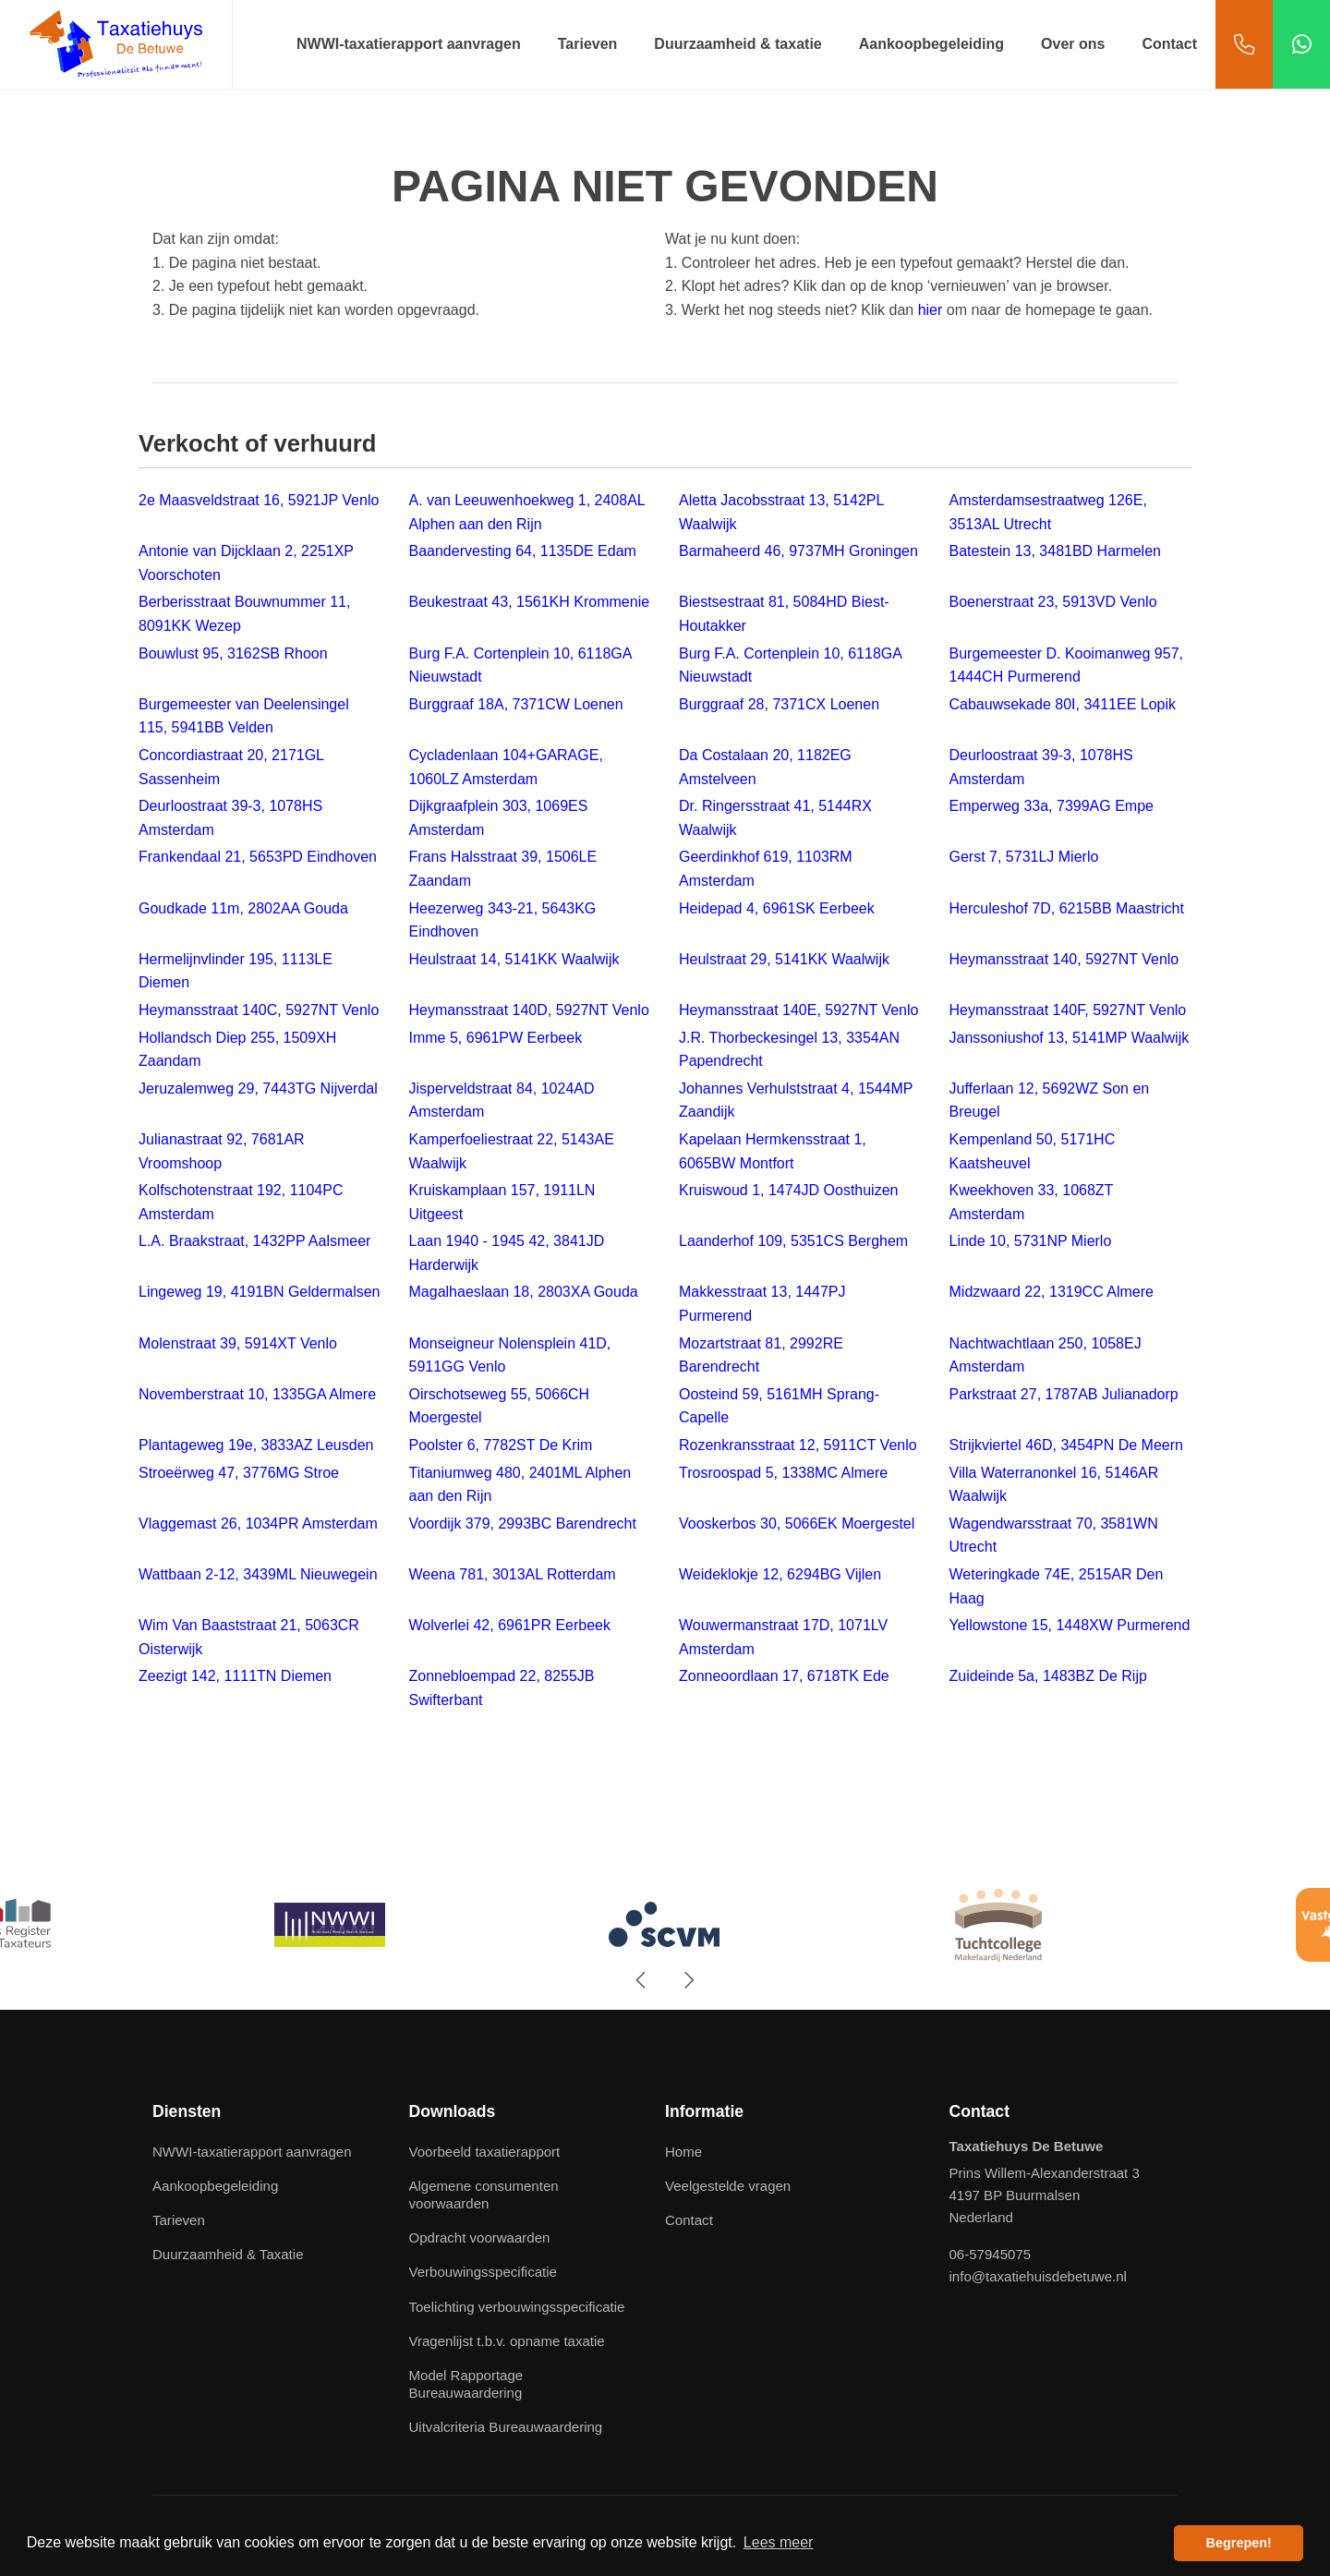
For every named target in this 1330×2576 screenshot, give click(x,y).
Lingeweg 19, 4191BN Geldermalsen (260, 1292)
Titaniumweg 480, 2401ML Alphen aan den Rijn (520, 1485)
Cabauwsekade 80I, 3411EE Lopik (1063, 704)
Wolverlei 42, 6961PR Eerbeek (510, 1625)
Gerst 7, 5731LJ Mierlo (1024, 857)
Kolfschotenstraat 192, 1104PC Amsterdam (241, 1202)
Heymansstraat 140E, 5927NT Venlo (798, 1010)
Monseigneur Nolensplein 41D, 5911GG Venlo (510, 1355)
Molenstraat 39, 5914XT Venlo (238, 1343)
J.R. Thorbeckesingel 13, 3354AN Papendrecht (789, 1050)
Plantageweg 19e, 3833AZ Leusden (256, 1445)
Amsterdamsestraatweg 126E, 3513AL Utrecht (1048, 512)
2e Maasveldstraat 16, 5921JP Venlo (259, 500)
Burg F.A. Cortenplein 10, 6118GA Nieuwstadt (520, 665)
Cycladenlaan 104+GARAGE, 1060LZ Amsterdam (506, 767)
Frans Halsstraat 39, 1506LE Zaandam (503, 869)
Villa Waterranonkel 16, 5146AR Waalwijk (1054, 1485)
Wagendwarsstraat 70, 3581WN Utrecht (1053, 1535)
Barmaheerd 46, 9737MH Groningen (798, 551)
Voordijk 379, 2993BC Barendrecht (522, 1523)
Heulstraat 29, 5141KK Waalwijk (784, 959)
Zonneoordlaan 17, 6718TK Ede (784, 1676)
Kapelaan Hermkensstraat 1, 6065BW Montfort (772, 1151)
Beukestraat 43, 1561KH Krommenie (529, 602)
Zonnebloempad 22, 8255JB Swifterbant (502, 1688)
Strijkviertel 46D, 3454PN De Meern (1066, 1445)
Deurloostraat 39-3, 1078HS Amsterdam (1041, 767)
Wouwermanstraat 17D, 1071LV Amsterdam (783, 1637)
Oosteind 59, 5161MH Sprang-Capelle (779, 1406)
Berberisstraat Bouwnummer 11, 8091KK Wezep (244, 614)
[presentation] (641, 1980)
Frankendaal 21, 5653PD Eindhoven (258, 857)
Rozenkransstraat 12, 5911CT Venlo (798, 1445)
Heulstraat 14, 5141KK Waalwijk (514, 959)
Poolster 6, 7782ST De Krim (501, 1445)
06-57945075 (990, 2254)
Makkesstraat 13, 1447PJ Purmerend (762, 1304)
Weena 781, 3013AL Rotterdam (512, 1574)
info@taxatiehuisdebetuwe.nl (1038, 2276)
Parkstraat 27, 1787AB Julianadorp (1064, 1394)
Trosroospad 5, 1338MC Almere (783, 1473)
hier (930, 310)
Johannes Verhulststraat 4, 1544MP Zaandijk (796, 1100)
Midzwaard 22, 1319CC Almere (1051, 1292)
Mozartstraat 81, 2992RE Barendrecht (761, 1355)
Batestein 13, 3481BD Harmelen (1055, 551)
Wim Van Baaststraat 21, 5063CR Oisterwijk (249, 1637)
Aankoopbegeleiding (931, 44)
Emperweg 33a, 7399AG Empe (1051, 806)
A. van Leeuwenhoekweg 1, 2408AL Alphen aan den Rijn (527, 512)
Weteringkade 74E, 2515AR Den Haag (1056, 1586)
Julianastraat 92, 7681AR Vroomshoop (222, 1151)
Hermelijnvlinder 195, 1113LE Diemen (235, 971)
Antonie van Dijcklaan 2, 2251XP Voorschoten (246, 563)
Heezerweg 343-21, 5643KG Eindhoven (503, 920)
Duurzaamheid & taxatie (737, 44)
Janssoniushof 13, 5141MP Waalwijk (1069, 1038)
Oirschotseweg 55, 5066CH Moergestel (499, 1406)
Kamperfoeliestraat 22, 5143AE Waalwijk (511, 1151)
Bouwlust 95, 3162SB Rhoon (233, 653)
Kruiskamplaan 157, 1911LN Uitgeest (502, 1202)
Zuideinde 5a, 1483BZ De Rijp (1048, 1676)
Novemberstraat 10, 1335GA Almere (257, 1394)
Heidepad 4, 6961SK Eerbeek (777, 908)
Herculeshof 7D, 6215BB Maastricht (1066, 908)
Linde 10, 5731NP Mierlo (1030, 1241)
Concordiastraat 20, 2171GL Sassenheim (231, 767)
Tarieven (588, 44)
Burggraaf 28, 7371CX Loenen (779, 704)
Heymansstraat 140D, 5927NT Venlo (529, 1010)
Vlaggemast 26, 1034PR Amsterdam (258, 1523)
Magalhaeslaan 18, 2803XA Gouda (523, 1292)
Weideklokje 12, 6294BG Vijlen (780, 1574)
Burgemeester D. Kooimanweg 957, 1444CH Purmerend (1066, 665)
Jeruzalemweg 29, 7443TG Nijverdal (258, 1088)
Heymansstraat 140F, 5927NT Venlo (1068, 1010)
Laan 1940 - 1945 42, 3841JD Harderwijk (507, 1253)
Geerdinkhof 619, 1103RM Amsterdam (765, 869)
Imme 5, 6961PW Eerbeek (496, 1038)
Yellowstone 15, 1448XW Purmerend (1070, 1625)
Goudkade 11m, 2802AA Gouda (243, 908)
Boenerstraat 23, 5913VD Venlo (1053, 602)
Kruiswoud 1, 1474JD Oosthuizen (788, 1190)
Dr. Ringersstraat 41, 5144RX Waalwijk (775, 818)
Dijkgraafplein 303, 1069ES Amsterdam (498, 818)
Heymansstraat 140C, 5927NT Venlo (259, 1010)
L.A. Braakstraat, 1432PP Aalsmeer (254, 1241)
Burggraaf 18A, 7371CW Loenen (516, 704)
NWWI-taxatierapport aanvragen (408, 44)
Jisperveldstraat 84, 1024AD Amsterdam (502, 1100)
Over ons (1073, 44)
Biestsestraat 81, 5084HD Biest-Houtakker (784, 614)
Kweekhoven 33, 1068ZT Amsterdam (1031, 1202)
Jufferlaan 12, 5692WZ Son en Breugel (1049, 1100)
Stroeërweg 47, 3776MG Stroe (239, 1473)
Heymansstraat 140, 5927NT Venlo (1064, 959)
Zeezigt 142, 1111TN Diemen (235, 1676)
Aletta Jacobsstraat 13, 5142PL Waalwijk (781, 512)
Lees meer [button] (779, 2542)
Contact (1169, 44)
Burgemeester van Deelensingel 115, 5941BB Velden (244, 716)
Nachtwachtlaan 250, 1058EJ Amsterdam (1045, 1355)
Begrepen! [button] (1239, 2542)
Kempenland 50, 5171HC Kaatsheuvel (1032, 1151)
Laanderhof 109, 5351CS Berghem (793, 1241)
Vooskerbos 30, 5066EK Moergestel (796, 1523)
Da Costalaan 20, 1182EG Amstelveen (765, 767)
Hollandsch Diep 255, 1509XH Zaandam (237, 1050)
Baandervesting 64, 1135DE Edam (522, 551)
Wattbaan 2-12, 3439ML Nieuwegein (258, 1574)
